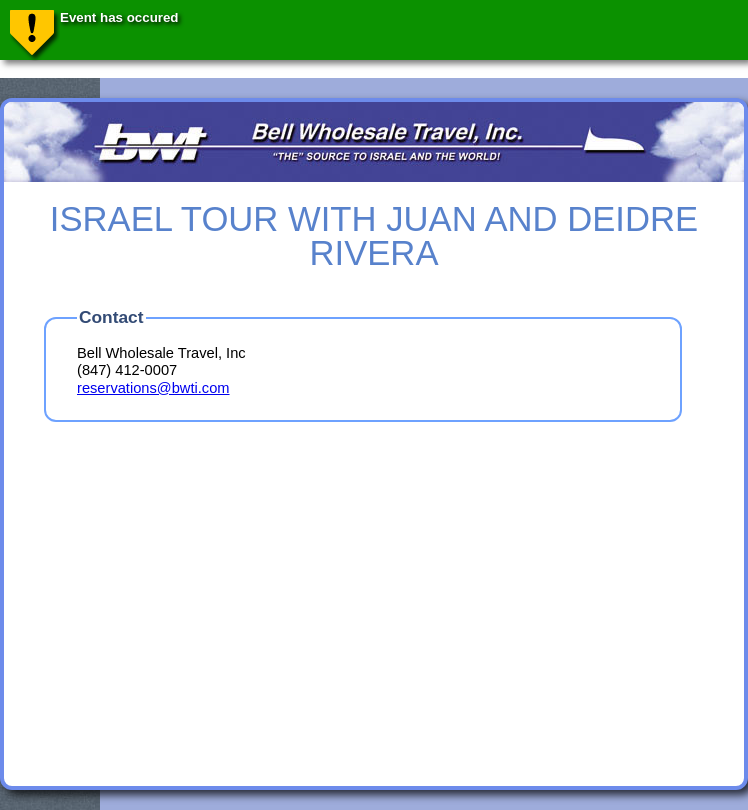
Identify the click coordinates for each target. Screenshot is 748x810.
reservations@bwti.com (153, 388)
